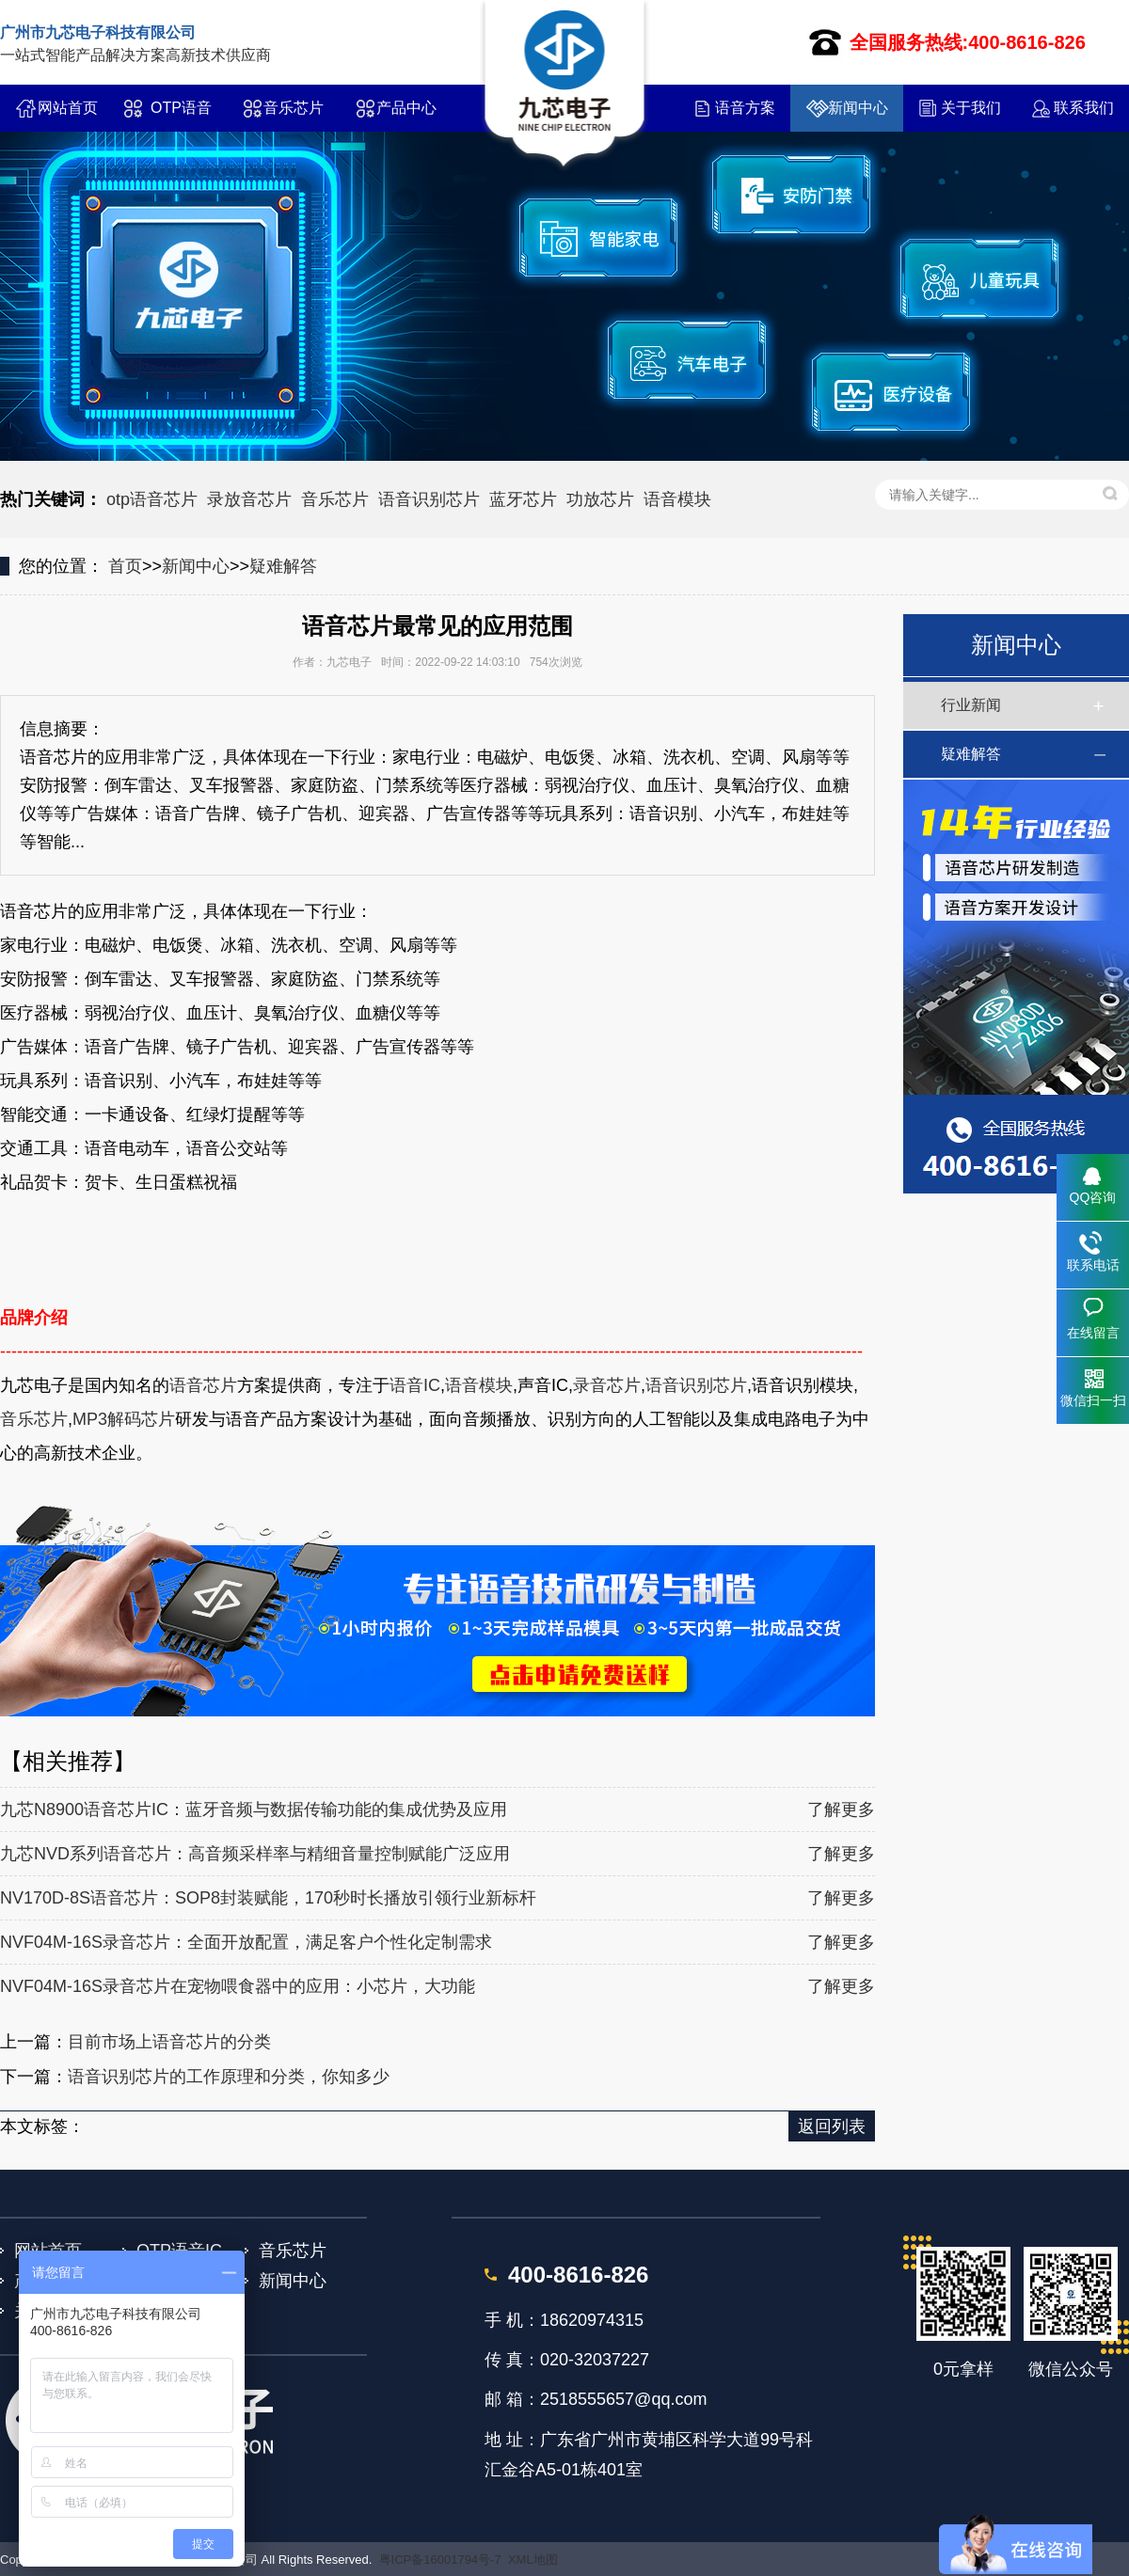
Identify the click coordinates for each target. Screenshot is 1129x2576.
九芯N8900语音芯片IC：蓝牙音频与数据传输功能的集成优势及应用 (253, 1809)
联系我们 (1084, 108)
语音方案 (745, 108)
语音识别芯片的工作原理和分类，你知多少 (229, 2076)
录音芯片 (607, 1385)
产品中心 (406, 108)
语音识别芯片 (429, 499)
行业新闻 (971, 705)
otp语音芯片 (152, 499)
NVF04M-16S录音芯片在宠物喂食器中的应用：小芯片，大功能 (237, 1986)
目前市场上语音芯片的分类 (169, 2041)
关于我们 (971, 108)
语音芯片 (203, 1385)
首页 (125, 566)
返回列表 (832, 2126)
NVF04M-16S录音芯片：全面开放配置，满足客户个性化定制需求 (246, 1942)
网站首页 (68, 108)
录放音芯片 (249, 499)
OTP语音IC (181, 116)
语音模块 (677, 499)
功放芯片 (600, 499)
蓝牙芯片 (523, 499)
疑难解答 (283, 566)
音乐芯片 (293, 108)
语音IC (415, 1385)
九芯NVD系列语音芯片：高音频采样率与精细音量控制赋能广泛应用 (255, 1853)
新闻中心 (858, 108)
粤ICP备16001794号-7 (440, 2559)
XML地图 (533, 2559)
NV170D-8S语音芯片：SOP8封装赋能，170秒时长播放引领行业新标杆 (268, 1898)
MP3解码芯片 (123, 1419)
